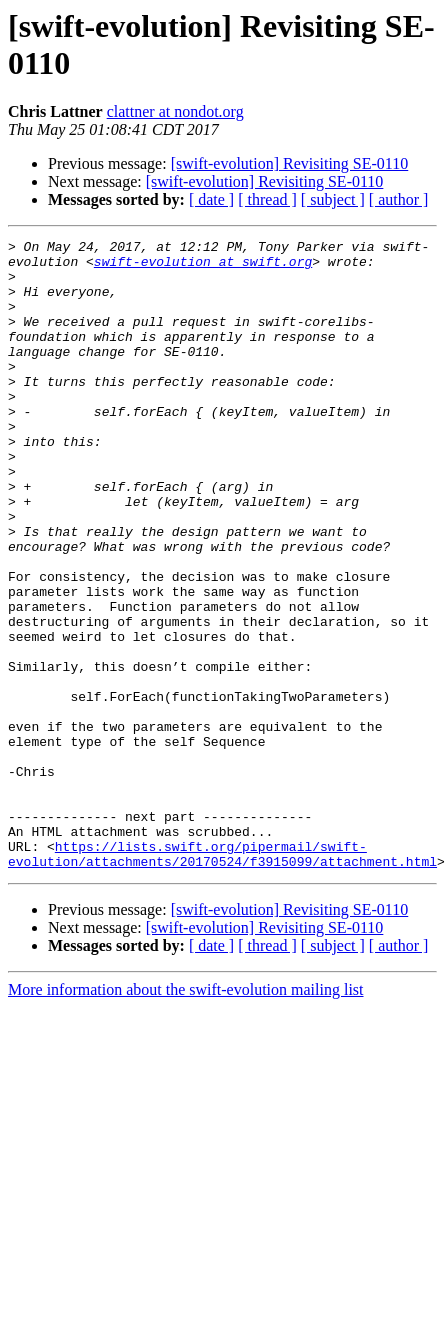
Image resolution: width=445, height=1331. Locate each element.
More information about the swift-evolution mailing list (186, 1115)
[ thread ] (267, 199)
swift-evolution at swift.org (203, 267)
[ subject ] (333, 199)
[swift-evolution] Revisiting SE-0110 (290, 163)
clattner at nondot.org (175, 111)
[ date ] (211, 199)
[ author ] (399, 199)
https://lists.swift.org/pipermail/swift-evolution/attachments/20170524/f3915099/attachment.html (222, 978)
